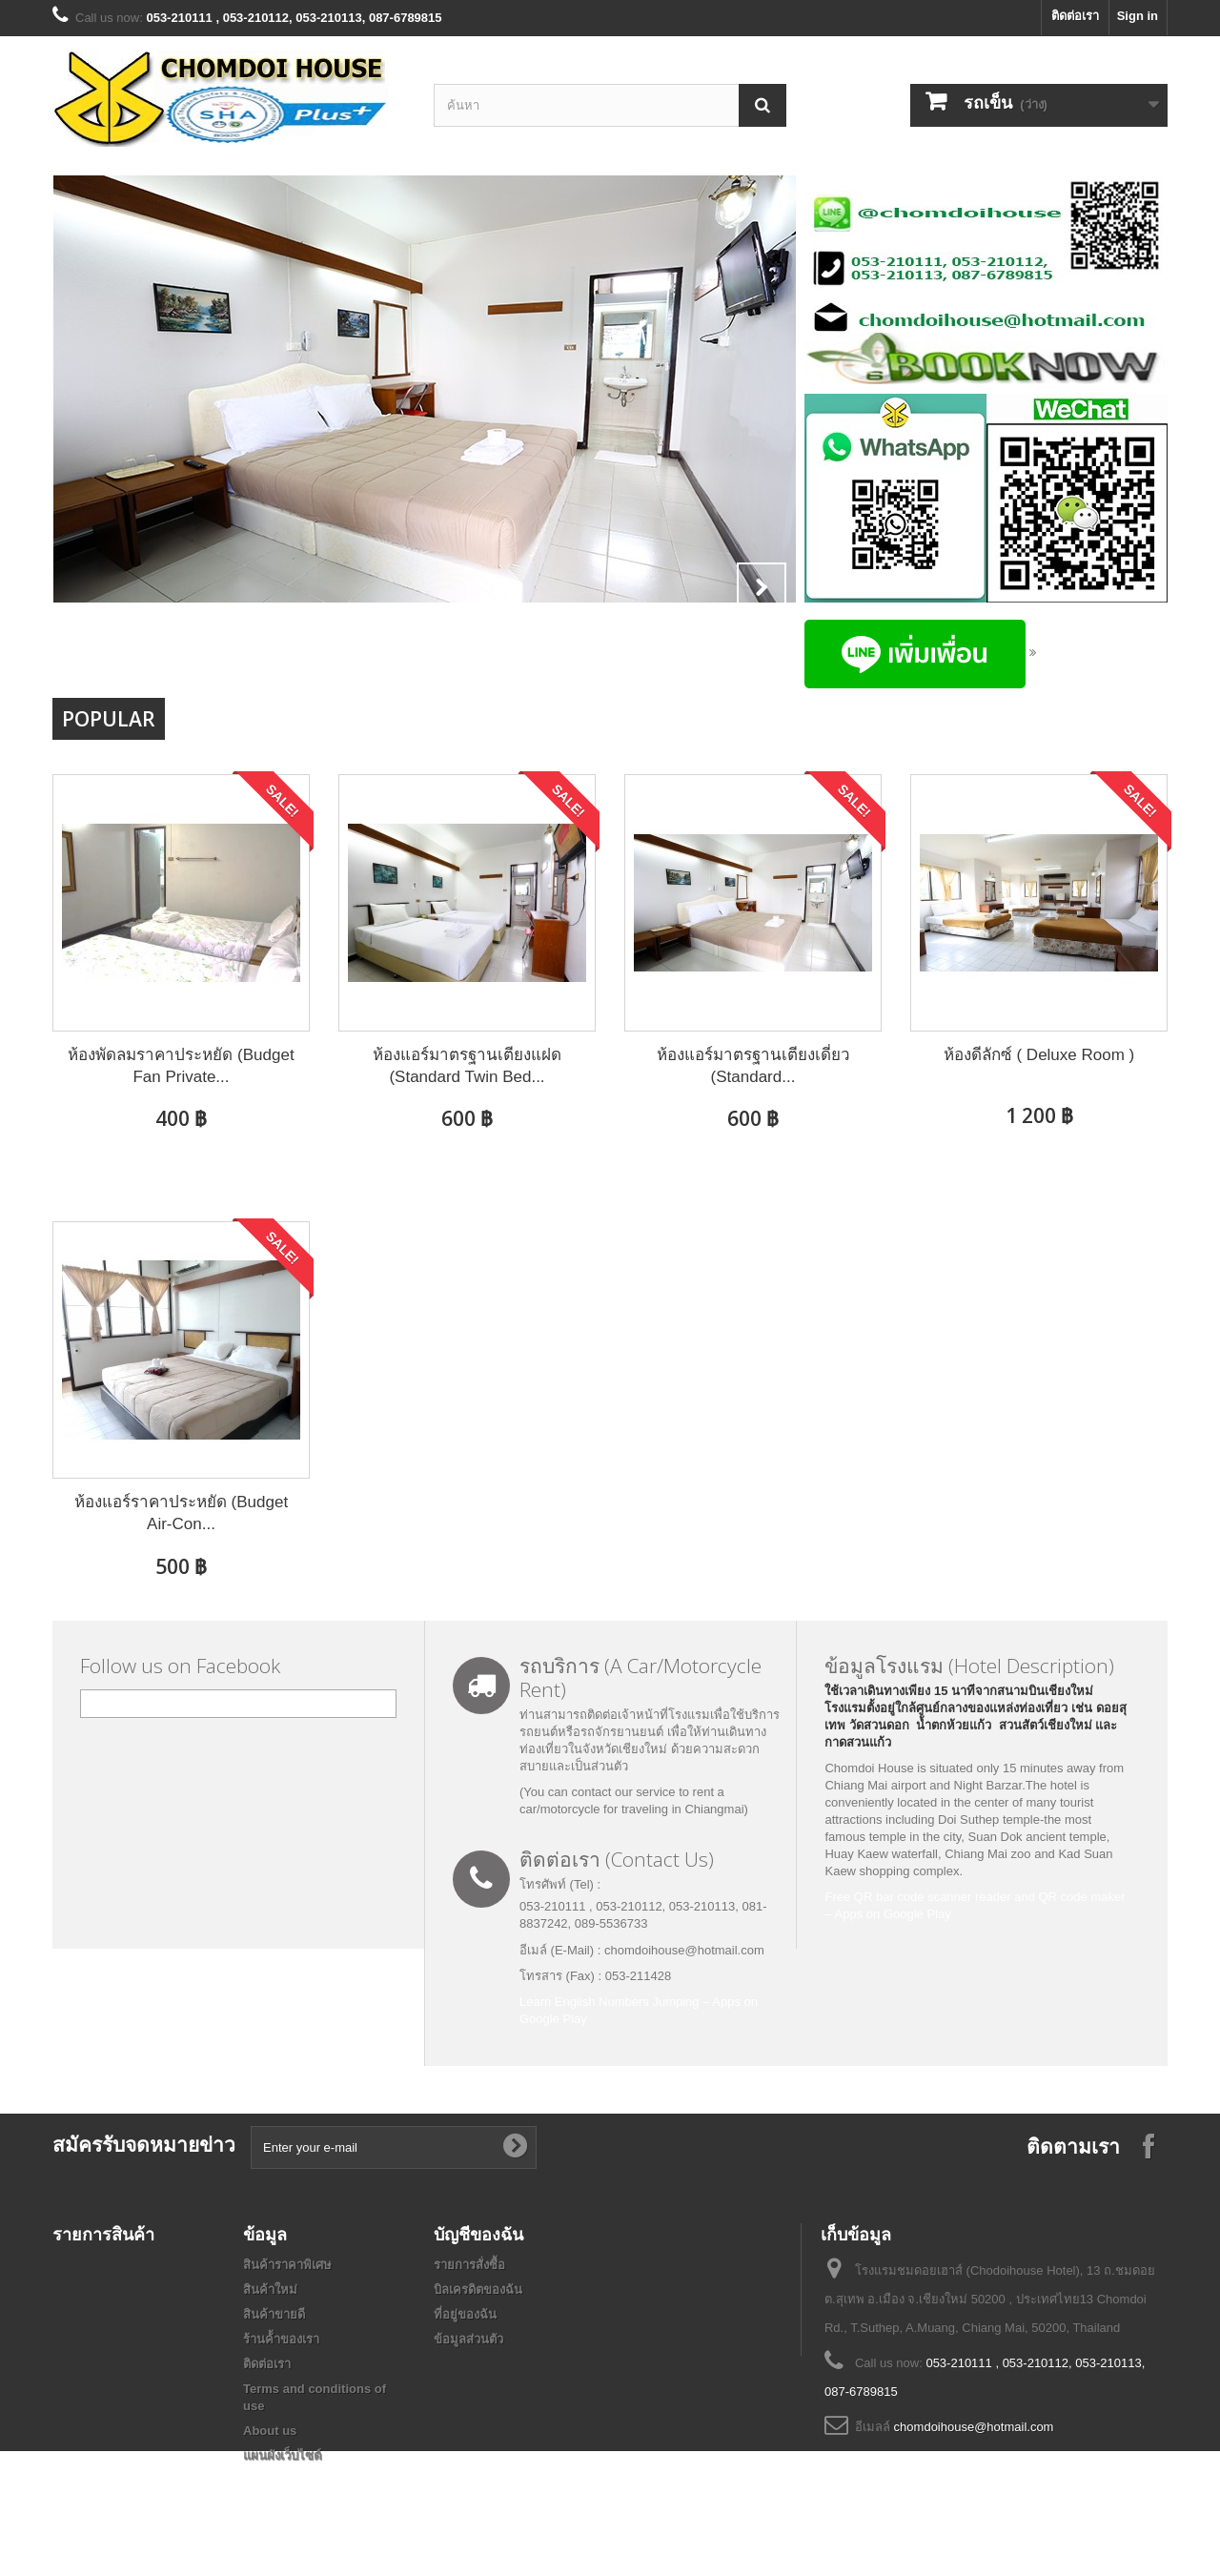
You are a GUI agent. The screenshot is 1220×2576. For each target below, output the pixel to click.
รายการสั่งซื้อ (469, 2265)
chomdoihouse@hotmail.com (974, 2427)
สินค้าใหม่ (270, 2289)
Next (761, 587)
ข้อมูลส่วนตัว (468, 2339)
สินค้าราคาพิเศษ (287, 2265)
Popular (108, 718)
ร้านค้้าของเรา (281, 2339)
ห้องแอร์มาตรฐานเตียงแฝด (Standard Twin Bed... (467, 1066)
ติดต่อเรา (1075, 16)
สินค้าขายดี (274, 2314)
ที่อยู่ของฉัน (465, 2314)
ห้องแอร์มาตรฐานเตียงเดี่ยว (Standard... (753, 1066)
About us (269, 2430)
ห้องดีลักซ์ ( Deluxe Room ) (1039, 1055)
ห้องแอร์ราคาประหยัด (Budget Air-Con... (181, 1513)
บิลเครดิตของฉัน (478, 2289)
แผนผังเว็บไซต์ (282, 2455)
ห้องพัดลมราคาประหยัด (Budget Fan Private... (181, 1066)
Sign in (1137, 16)
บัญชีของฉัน (478, 2233)
